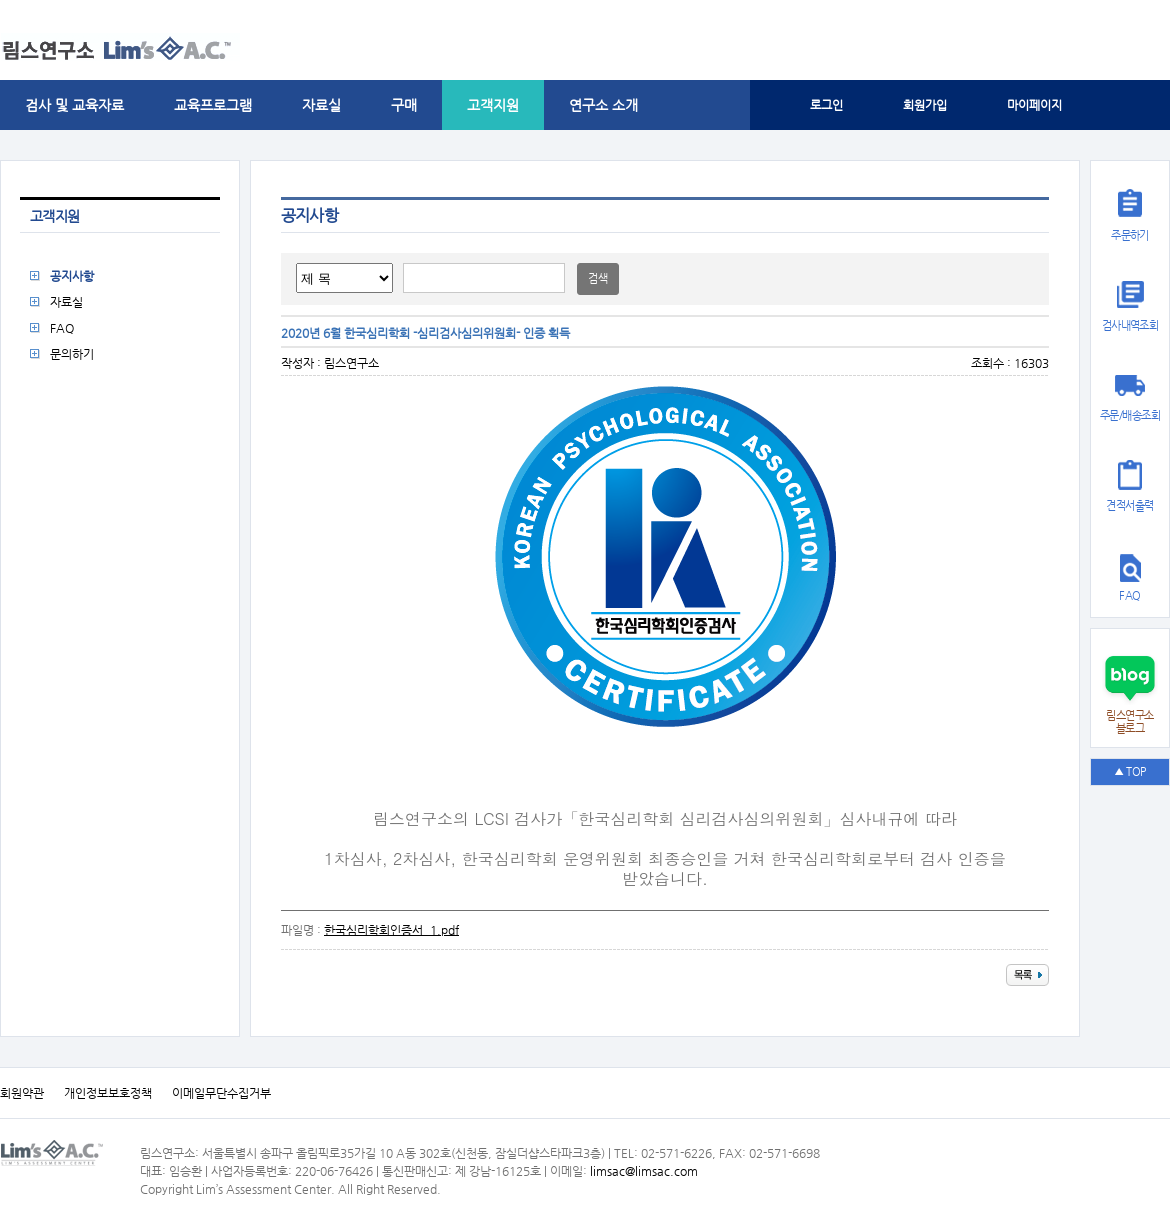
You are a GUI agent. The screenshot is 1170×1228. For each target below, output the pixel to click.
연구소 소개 (603, 105)
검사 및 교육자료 (74, 105)
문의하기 (72, 354)
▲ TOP (1129, 771)
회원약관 (22, 1093)
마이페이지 (1034, 105)
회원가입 (925, 105)
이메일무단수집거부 (221, 1093)
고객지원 (493, 105)
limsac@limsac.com (644, 1171)
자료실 (321, 105)
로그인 (826, 105)
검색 (598, 278)
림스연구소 (351, 363)
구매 (404, 105)
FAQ (62, 328)
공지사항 (72, 276)
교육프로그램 (213, 105)
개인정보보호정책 (108, 1093)
